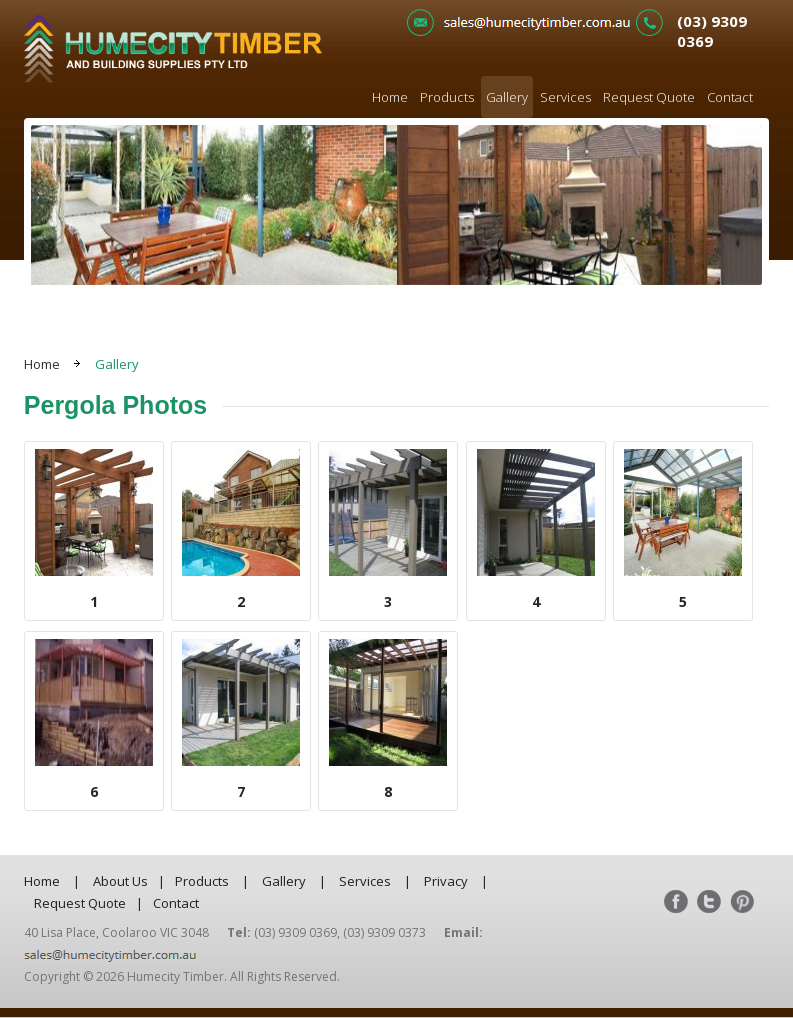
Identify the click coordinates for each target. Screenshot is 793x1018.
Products (447, 97)
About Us (120, 881)
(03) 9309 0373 (384, 932)
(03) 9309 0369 (712, 31)
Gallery (507, 97)
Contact (730, 97)
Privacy (446, 881)
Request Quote (649, 97)
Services (565, 97)
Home (390, 97)
